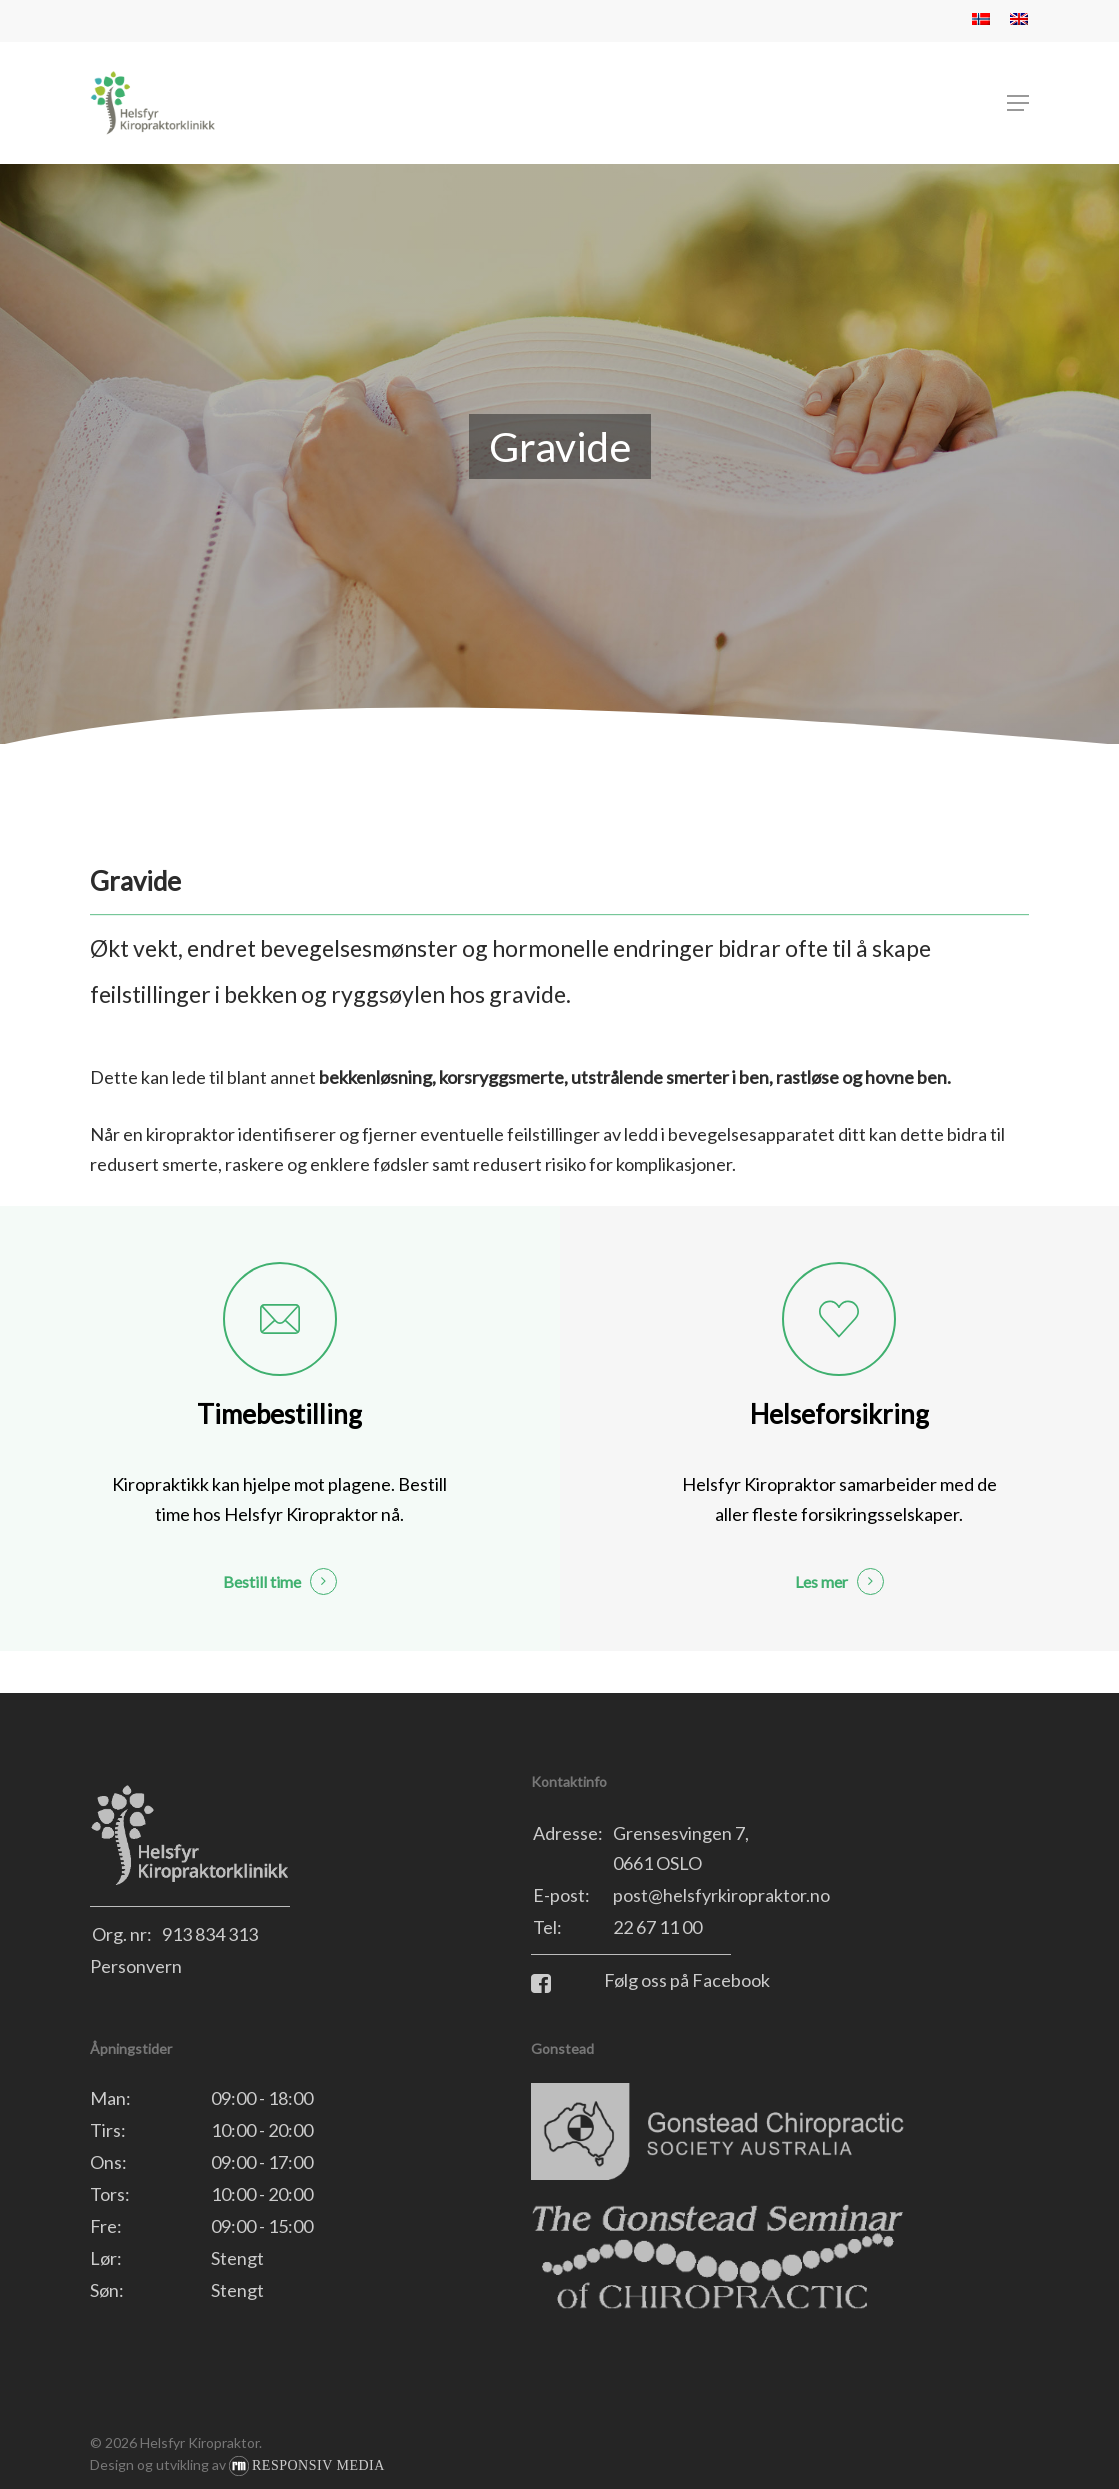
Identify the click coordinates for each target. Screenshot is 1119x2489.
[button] (1018, 103)
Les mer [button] (821, 1581)
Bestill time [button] (262, 1581)
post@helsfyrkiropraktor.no (721, 1895)
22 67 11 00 (657, 1927)
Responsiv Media (318, 2465)
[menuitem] (981, 21)
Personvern (136, 1966)
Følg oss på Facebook (650, 1980)
